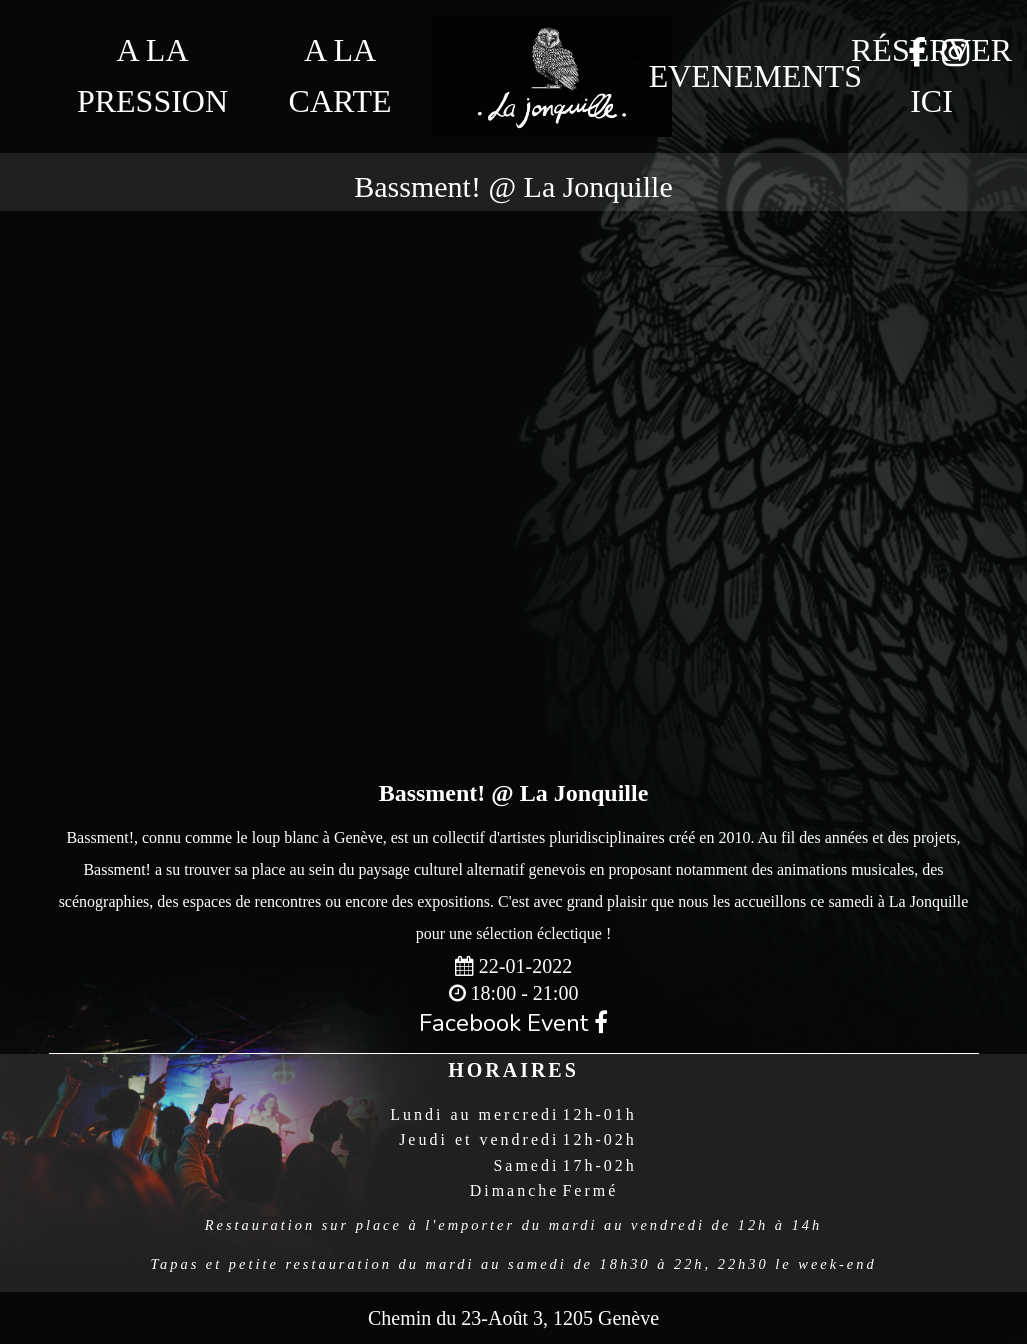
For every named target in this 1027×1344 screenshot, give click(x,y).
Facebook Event (513, 1023)
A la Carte (340, 75)
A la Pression (152, 75)
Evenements (742, 76)
